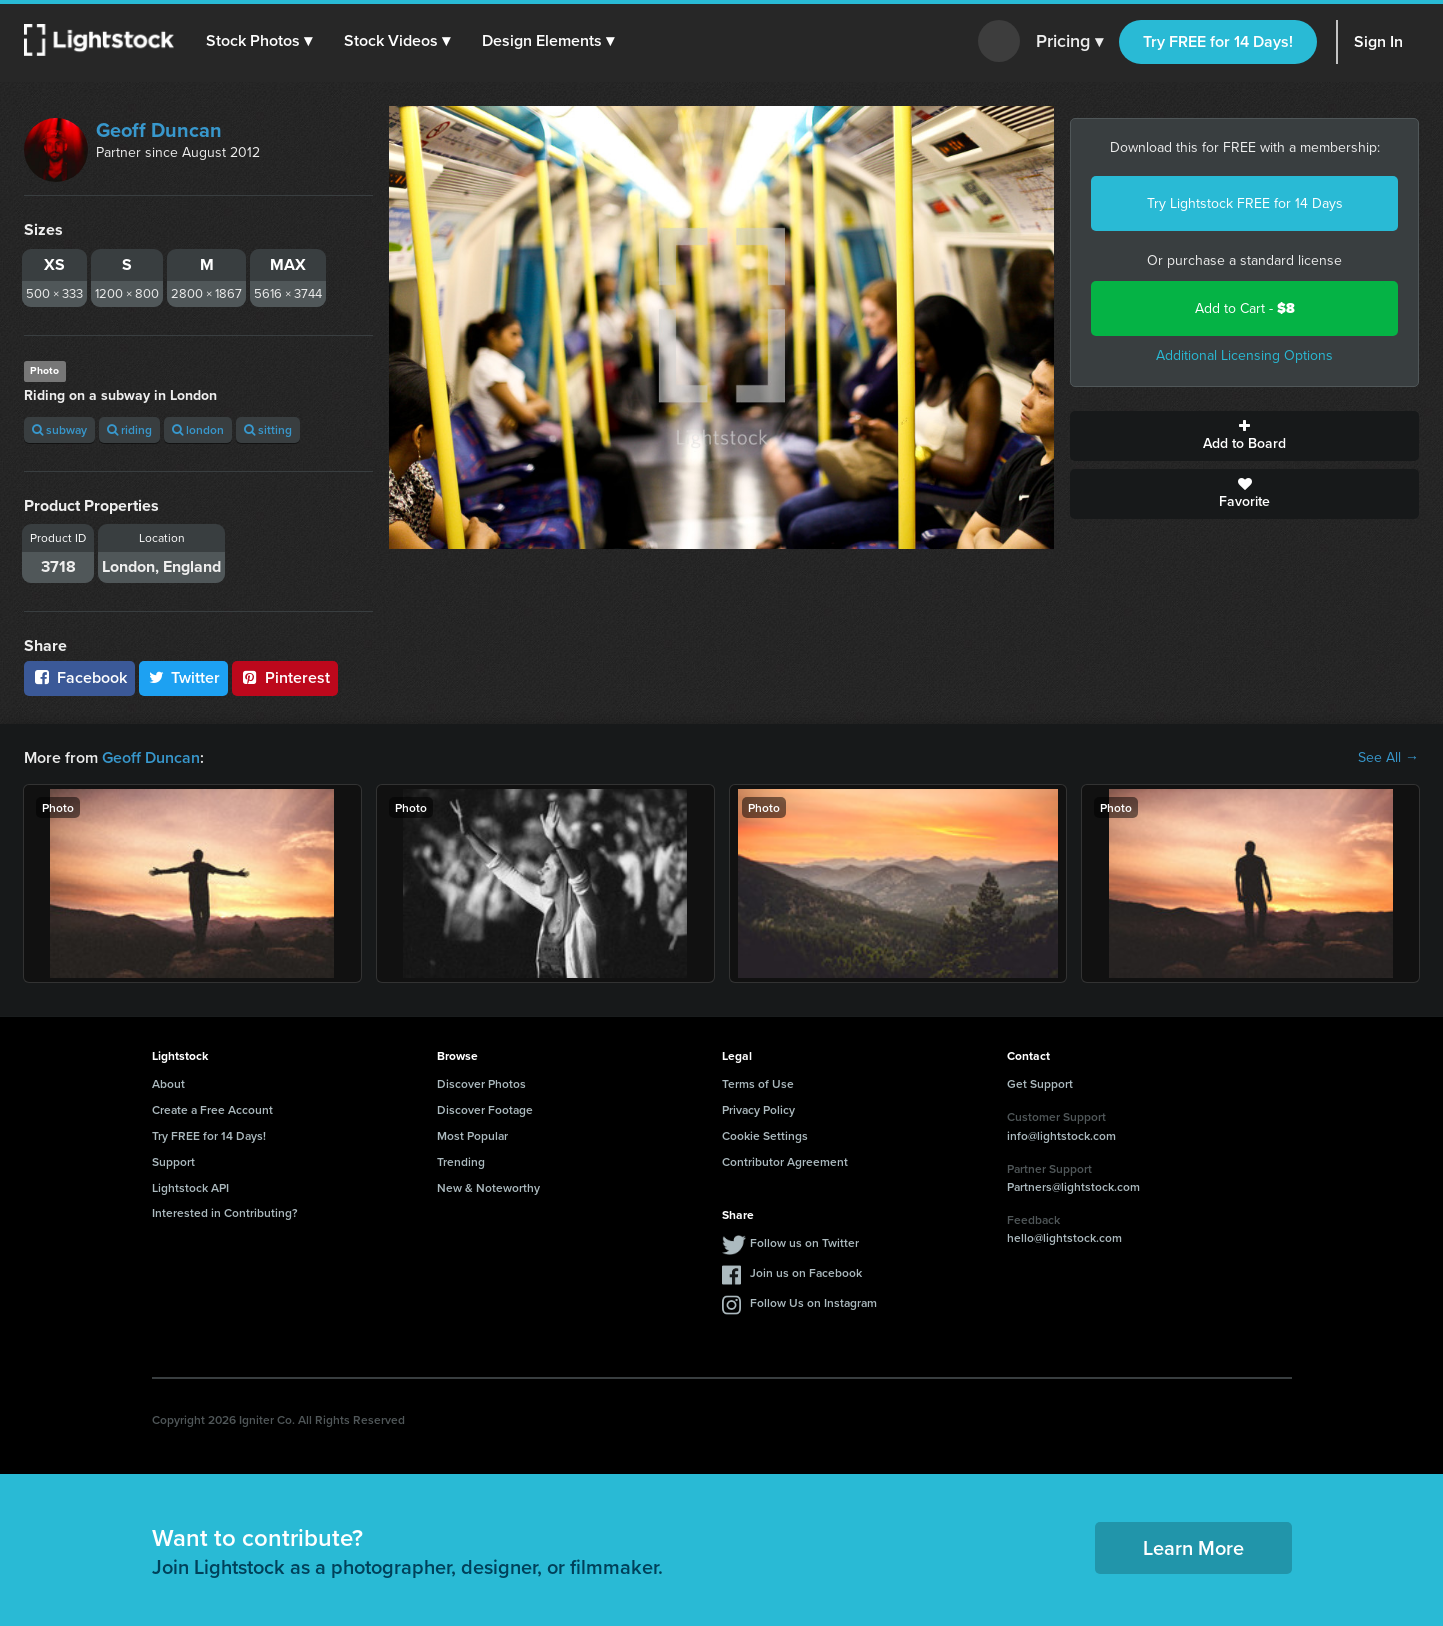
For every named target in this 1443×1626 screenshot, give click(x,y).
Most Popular (472, 1135)
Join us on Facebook (806, 1272)
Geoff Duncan (159, 130)
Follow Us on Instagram (813, 1302)
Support (173, 1161)
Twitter (184, 677)
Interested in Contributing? (225, 1212)
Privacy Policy (758, 1109)
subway (59, 429)
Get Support (1040, 1083)
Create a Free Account (212, 1109)
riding (129, 429)
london (198, 429)
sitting (268, 429)
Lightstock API (190, 1187)
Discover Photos (481, 1083)
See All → (1388, 758)
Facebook (79, 677)
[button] (259, 41)
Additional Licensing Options (1244, 355)
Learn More (1193, 1547)
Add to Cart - (1245, 308)
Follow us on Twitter (804, 1242)
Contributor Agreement (785, 1161)
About (168, 1083)
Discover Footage (485, 1109)
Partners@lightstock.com (1073, 1186)
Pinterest (285, 677)
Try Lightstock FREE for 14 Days (1245, 203)
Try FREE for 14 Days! (1218, 41)
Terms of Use (758, 1083)
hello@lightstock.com (1064, 1237)
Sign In (1378, 41)
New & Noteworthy (488, 1187)
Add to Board (1244, 436)
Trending (461, 1161)
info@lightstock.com (1061, 1135)
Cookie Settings (765, 1135)
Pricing (1069, 42)
